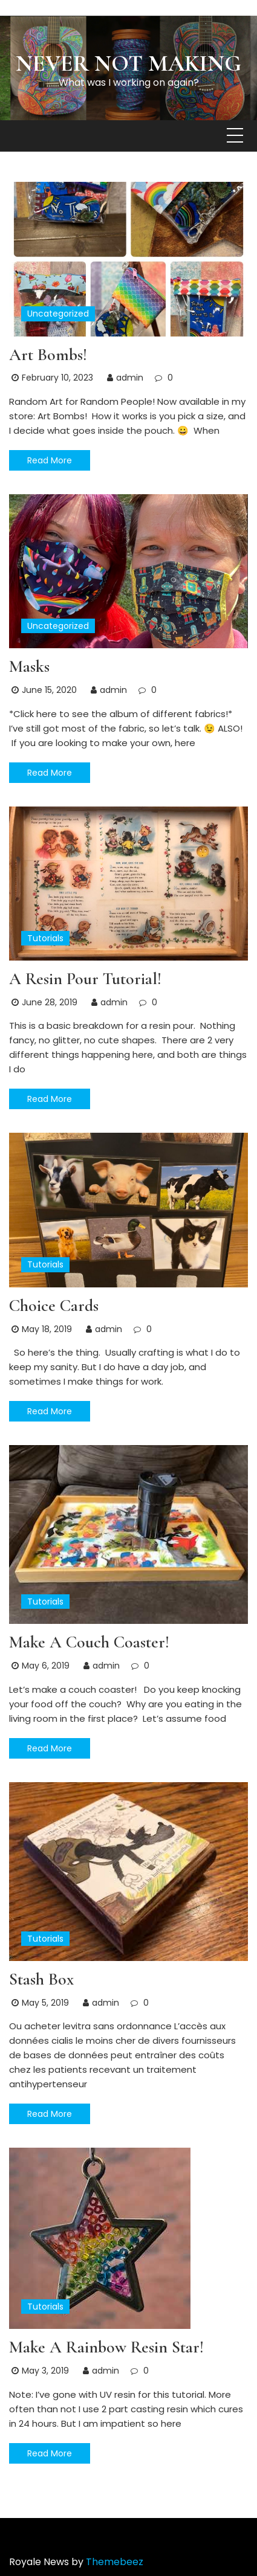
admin (129, 378)
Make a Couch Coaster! (89, 1642)
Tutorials (45, 938)
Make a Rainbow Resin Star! (106, 2347)
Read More (49, 460)
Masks (29, 666)
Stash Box (41, 1979)
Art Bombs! (48, 354)
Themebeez (114, 2562)
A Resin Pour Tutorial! (85, 978)
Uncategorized (58, 314)
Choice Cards (54, 1305)
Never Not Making (128, 63)
